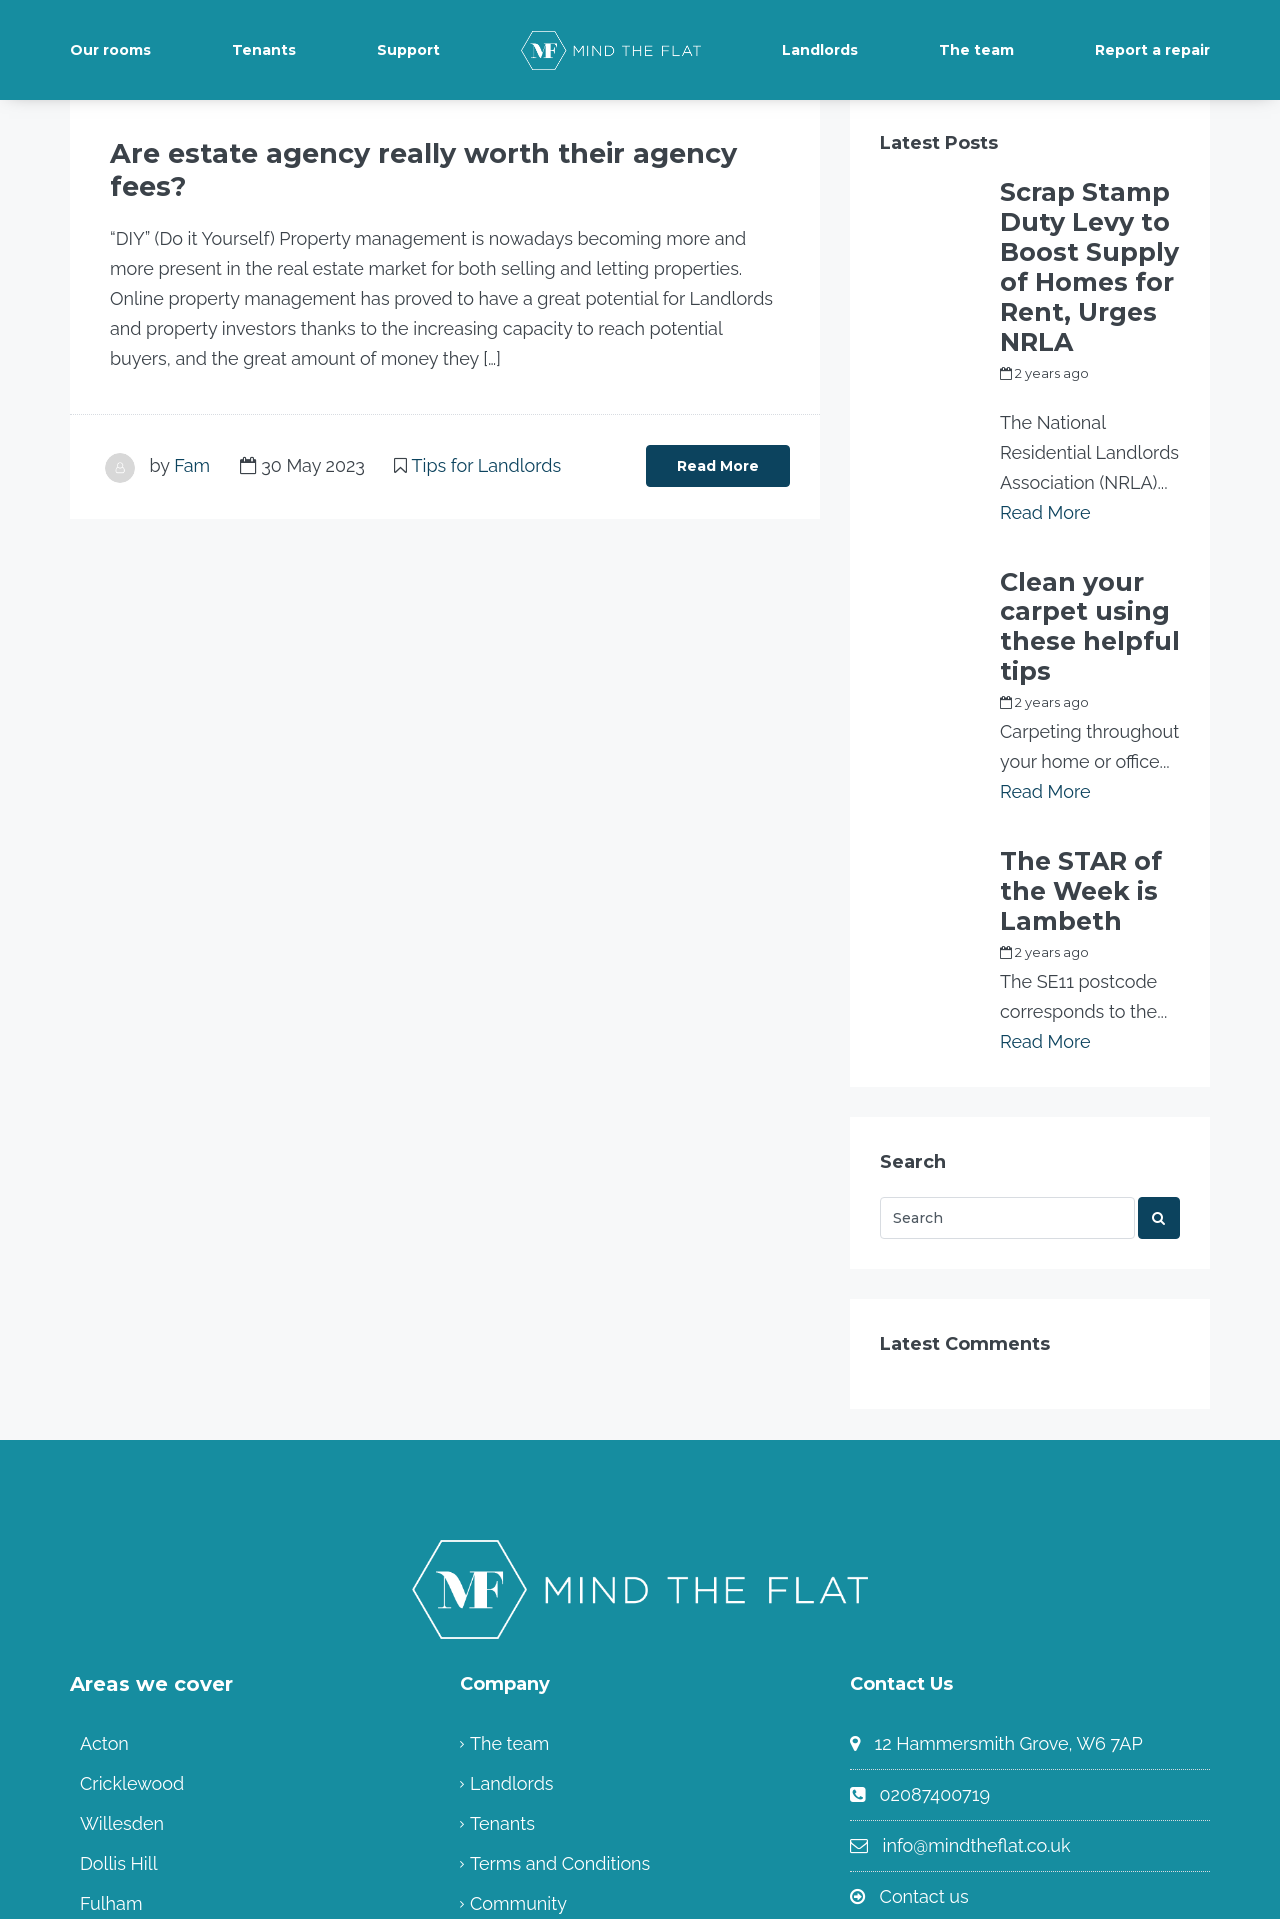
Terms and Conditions (560, 1655)
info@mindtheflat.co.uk (977, 1637)
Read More (718, 430)
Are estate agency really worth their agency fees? (374, 153)
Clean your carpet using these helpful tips (1075, 498)
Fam (192, 429)
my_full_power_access (1073, 296)
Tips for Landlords (487, 429)
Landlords (820, 50)
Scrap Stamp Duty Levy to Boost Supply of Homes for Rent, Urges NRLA (1088, 218)
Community (518, 1695)
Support (408, 50)
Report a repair (1152, 50)
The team (976, 50)
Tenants (264, 50)
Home (495, 1735)
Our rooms (110, 50)
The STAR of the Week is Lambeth (1088, 708)
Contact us (924, 1688)
